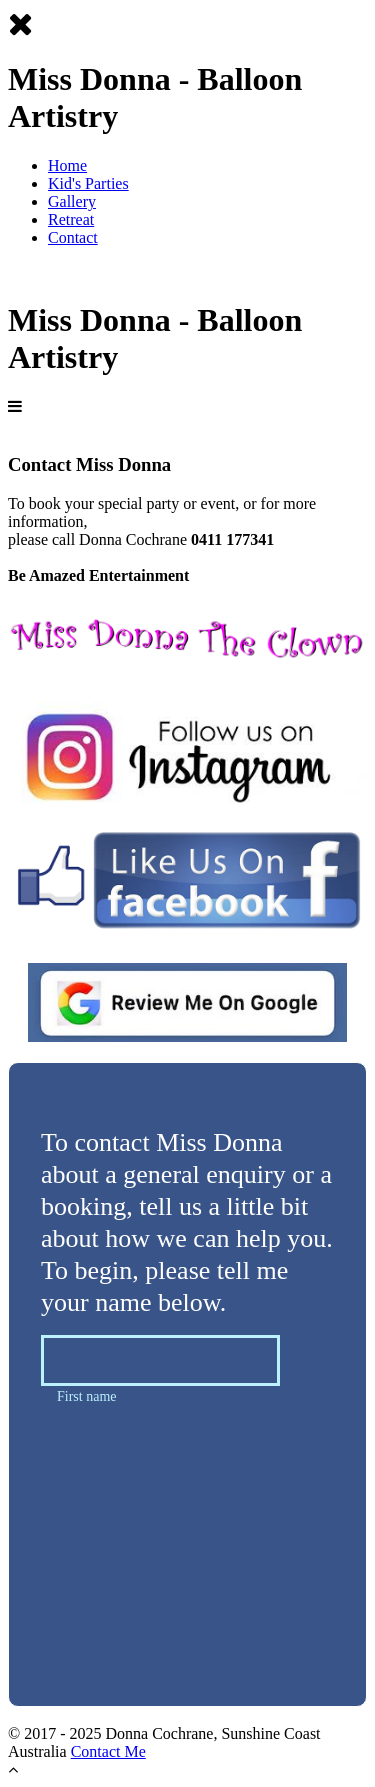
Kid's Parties (88, 183)
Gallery (72, 201)
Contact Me (108, 1751)
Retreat (71, 219)
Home (67, 165)
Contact (73, 237)
